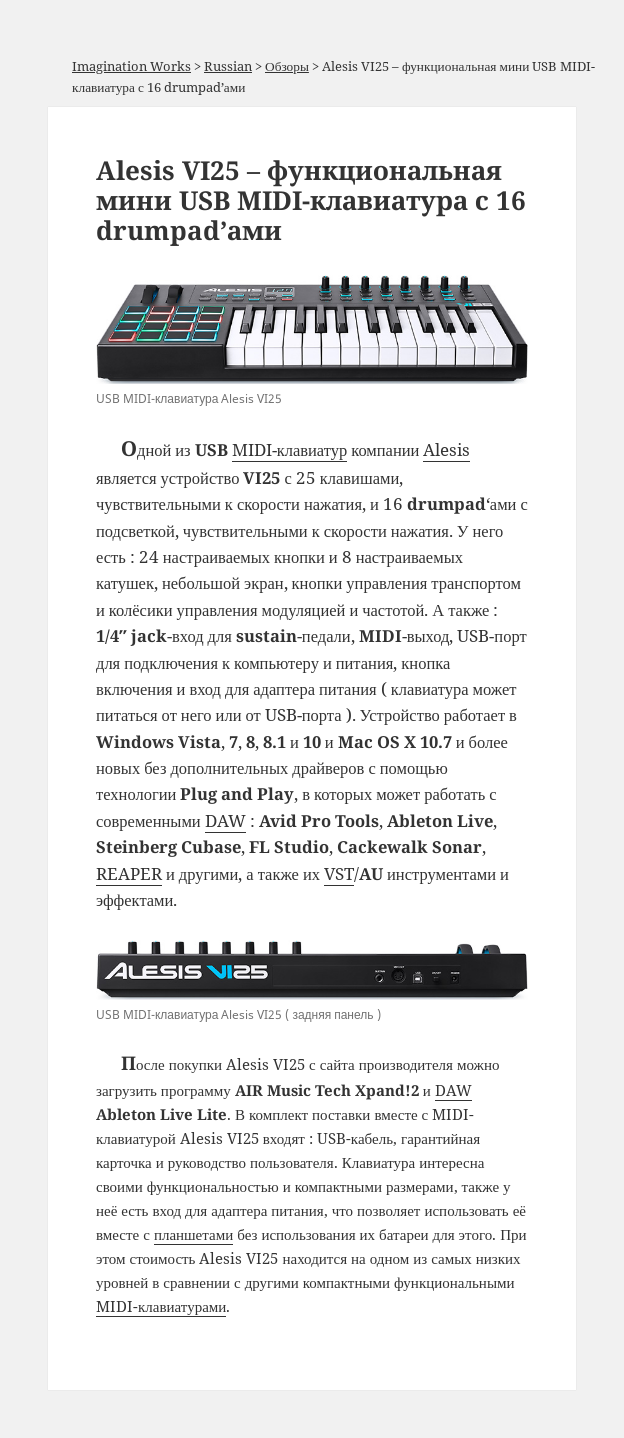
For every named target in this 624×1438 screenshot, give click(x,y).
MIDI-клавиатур (290, 449)
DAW (225, 820)
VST (339, 873)
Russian (228, 66)
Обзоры (287, 66)
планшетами (193, 1234)
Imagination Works (131, 66)
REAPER (129, 873)
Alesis (446, 449)
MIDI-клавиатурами (161, 1306)
